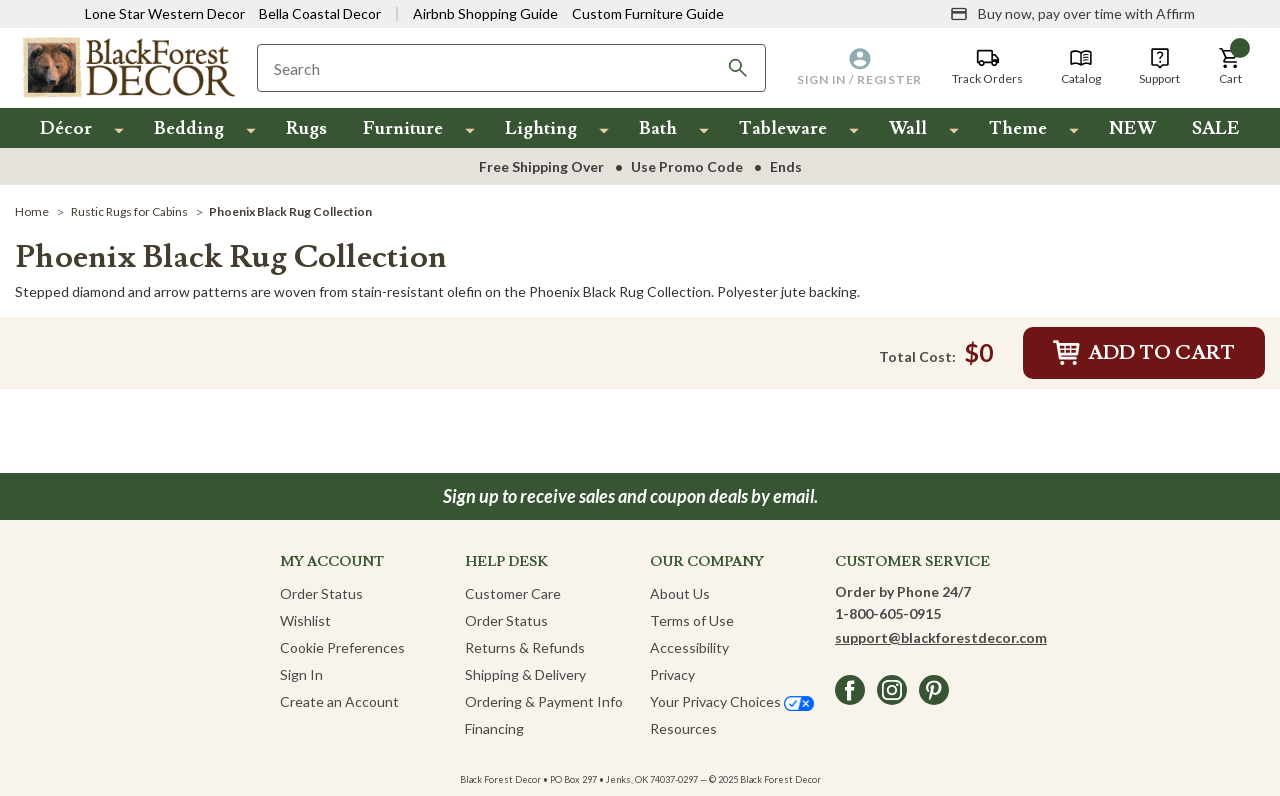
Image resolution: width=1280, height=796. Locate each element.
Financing (494, 728)
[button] (1230, 67)
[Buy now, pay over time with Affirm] (1072, 14)
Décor (66, 128)
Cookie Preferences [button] (342, 647)
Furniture (403, 128)
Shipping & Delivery (525, 674)
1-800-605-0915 (888, 613)
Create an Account (339, 701)
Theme (1018, 128)
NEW (1132, 128)
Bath (658, 128)
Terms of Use (692, 620)
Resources (683, 728)
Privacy (672, 674)
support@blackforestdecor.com (941, 637)
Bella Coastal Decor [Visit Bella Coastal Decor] (320, 13)
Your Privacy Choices (732, 701)
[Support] (1159, 67)
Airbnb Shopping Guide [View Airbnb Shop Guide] (485, 13)
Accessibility (689, 647)
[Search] (738, 68)
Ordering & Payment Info (544, 701)
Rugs (306, 128)
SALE (1216, 128)
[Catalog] (1081, 67)
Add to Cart (1144, 353)
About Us (680, 593)
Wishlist (305, 620)
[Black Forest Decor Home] (128, 66)
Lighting (541, 128)
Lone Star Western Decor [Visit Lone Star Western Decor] (165, 13)
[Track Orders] (987, 67)
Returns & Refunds (525, 647)
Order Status (321, 593)
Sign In (301, 674)
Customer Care (513, 593)
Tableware (783, 128)
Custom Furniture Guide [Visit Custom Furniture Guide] (648, 13)
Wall (908, 128)
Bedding (189, 128)
